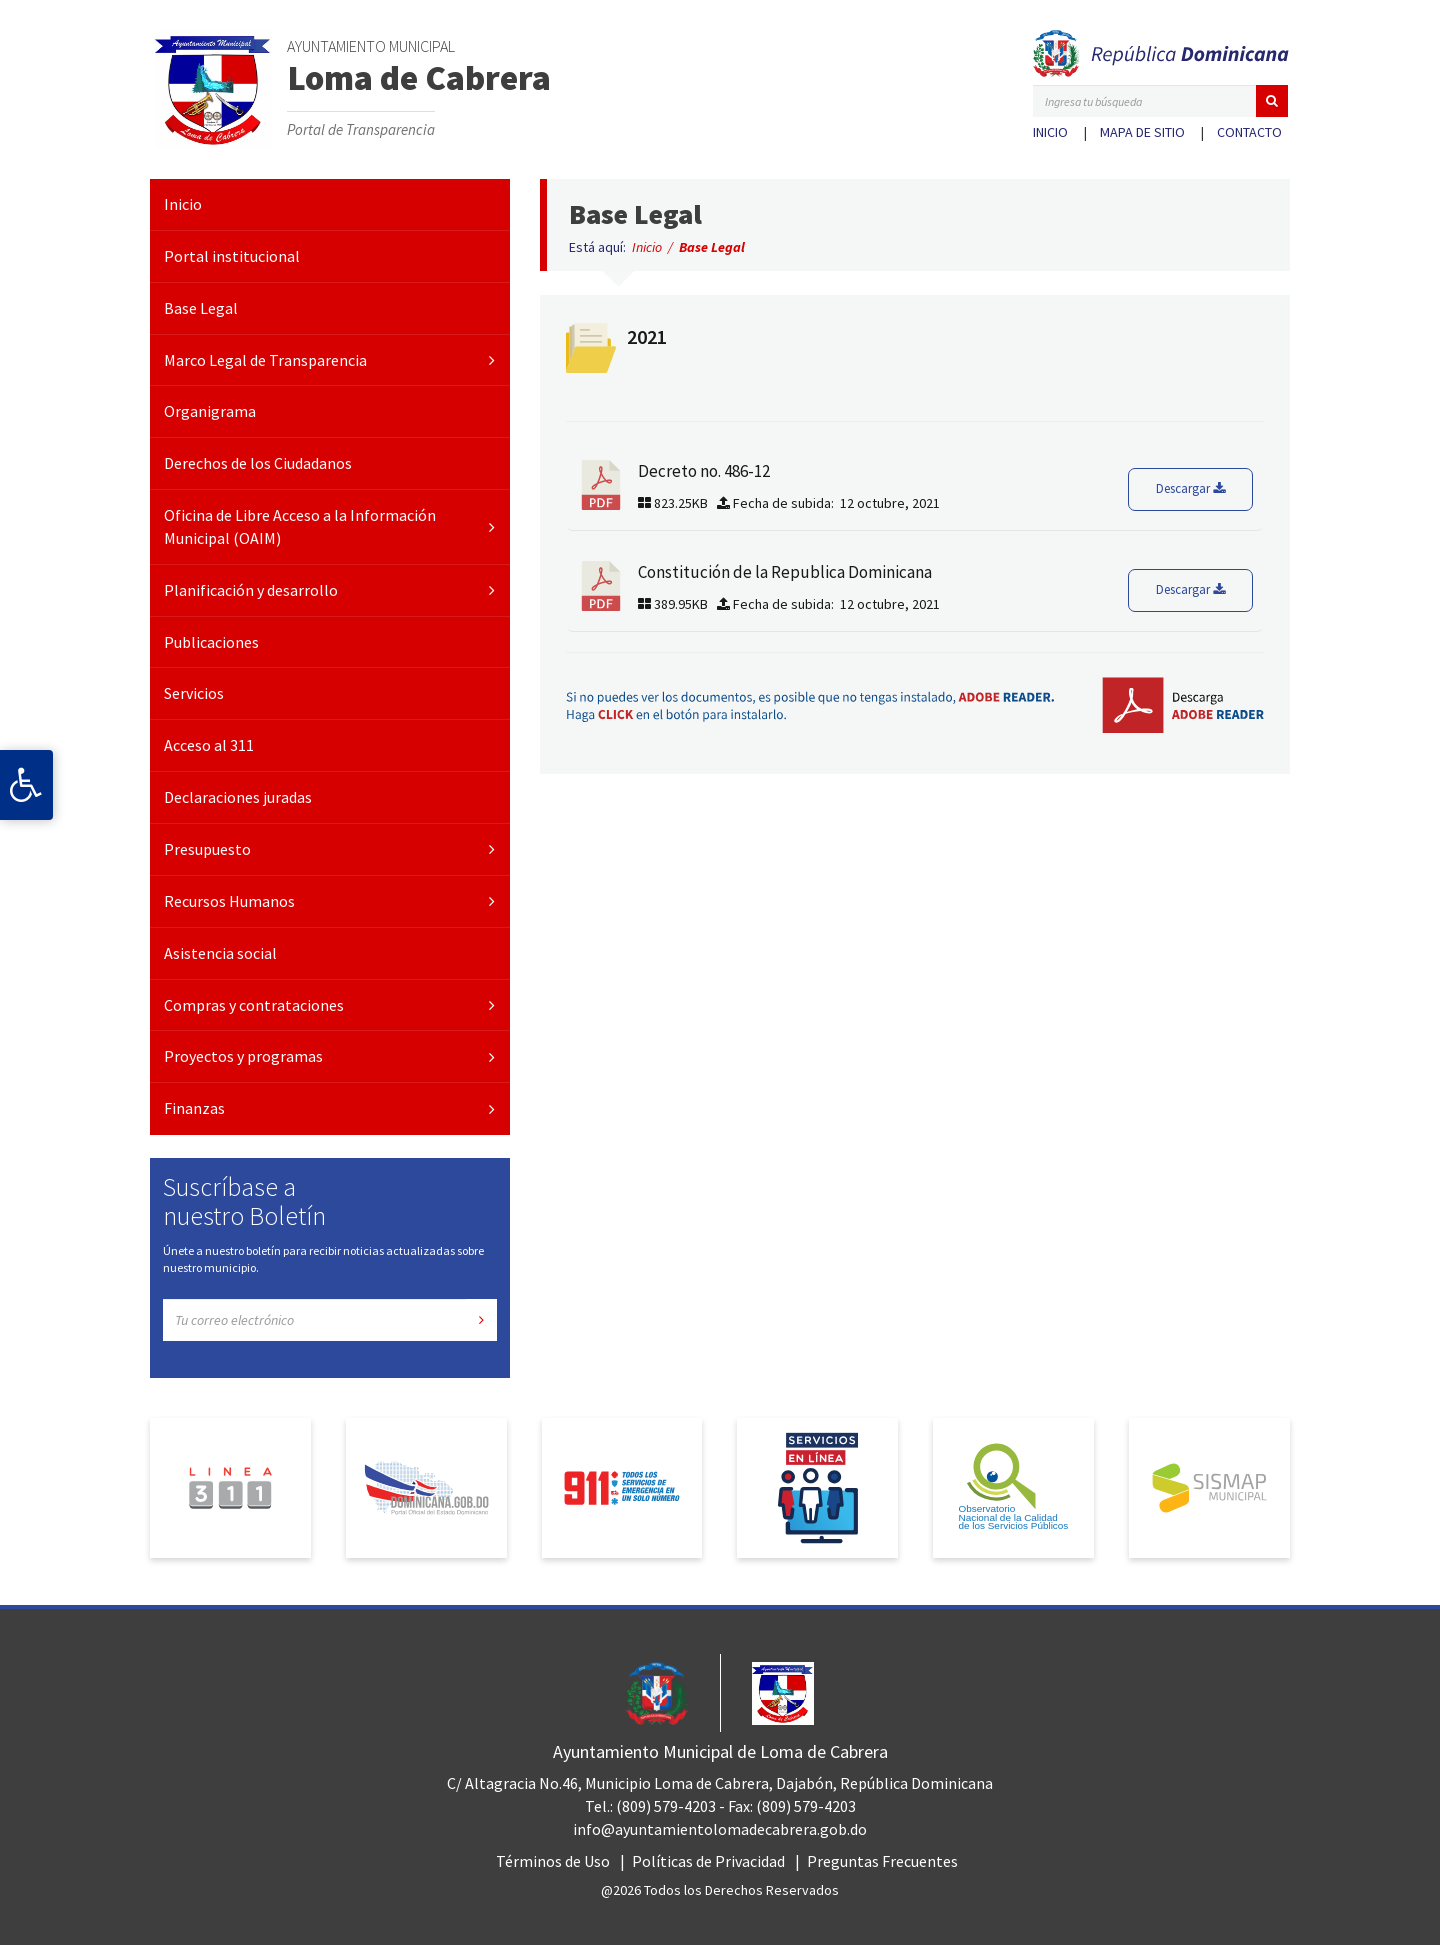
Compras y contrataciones (254, 1005)
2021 (647, 336)
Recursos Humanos (229, 901)
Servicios (194, 693)
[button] (1272, 101)
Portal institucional (232, 256)
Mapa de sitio (1142, 132)
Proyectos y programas (243, 1056)
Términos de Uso (553, 1861)
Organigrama (210, 411)
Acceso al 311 (209, 745)
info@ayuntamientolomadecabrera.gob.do (720, 1829)
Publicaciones (211, 642)
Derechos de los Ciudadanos (258, 463)
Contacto (1249, 132)
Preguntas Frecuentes (882, 1861)
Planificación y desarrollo (251, 590)
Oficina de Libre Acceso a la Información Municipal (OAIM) (300, 526)
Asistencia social (220, 953)
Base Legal (201, 308)
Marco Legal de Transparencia (265, 360)
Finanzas (194, 1108)
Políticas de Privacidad (708, 1861)
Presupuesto (207, 849)
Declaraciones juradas (238, 797)
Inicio (1050, 132)
